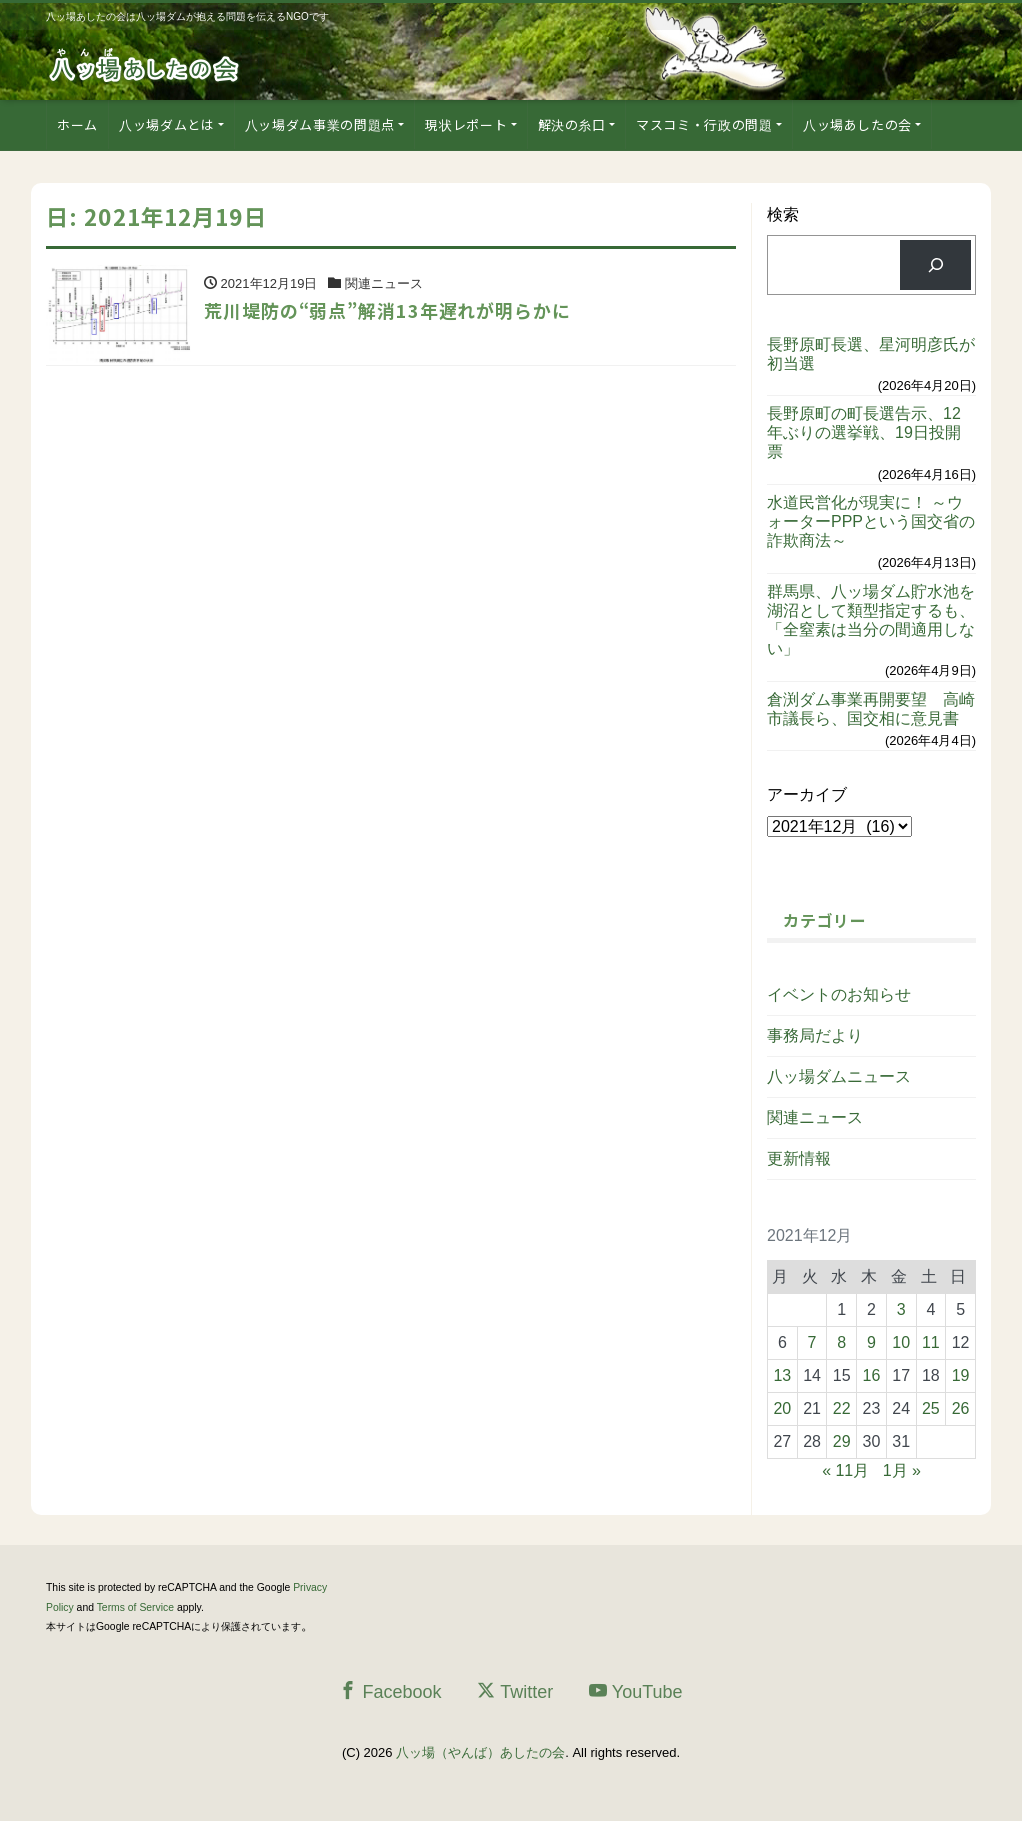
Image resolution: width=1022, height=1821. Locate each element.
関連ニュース (815, 1117)
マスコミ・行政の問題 (704, 124)
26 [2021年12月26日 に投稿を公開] (961, 1408)
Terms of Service (135, 1607)
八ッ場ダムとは (167, 124)
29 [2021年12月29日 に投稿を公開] (842, 1441)
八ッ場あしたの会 (857, 124)
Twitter (515, 1691)
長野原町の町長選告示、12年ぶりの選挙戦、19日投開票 (864, 432)
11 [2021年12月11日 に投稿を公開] (931, 1342)
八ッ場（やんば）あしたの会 (480, 1752)
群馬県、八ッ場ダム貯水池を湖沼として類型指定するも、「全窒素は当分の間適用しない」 (871, 620)
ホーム (77, 124)
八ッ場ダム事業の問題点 (320, 124)
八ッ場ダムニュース (839, 1076)
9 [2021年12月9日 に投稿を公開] (871, 1342)
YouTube (636, 1691)
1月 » (902, 1470)
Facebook (390, 1691)
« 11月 (845, 1470)
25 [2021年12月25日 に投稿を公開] (931, 1408)
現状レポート (466, 124)
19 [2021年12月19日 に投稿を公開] (961, 1375)
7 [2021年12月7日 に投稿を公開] (812, 1342)
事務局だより (815, 1035)
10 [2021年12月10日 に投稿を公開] (901, 1342)
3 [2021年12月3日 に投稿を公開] (901, 1309)
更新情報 (799, 1158)
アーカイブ (807, 794)
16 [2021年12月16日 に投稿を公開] (872, 1375)
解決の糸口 (572, 124)
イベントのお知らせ (839, 994)
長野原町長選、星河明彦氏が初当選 (871, 354)
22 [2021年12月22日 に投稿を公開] (842, 1408)
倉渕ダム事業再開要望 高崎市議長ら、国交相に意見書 (871, 709)
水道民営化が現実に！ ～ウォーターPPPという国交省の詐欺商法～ (871, 521)
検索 (783, 214)
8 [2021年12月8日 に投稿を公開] (841, 1342)
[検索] (935, 264)
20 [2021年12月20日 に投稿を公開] (782, 1408)
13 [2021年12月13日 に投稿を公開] (782, 1375)
